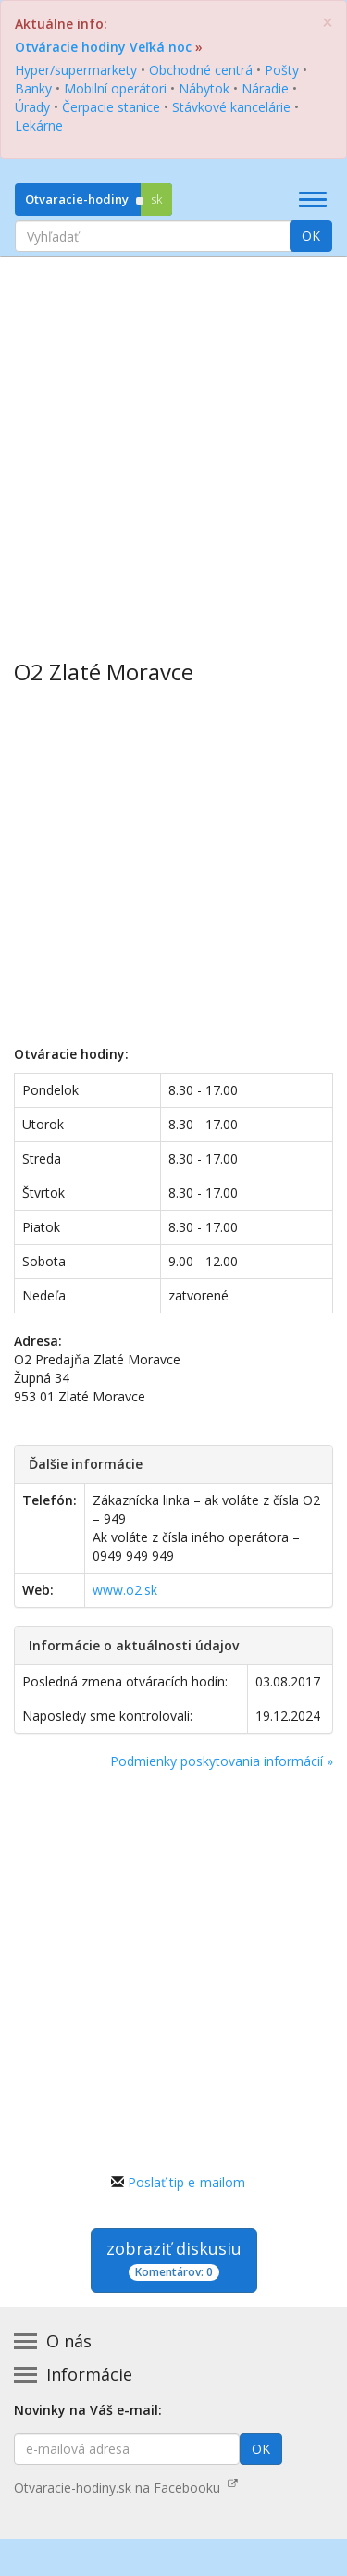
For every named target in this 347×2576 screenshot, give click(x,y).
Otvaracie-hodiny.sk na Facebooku (126, 2487)
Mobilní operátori (115, 88)
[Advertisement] (173, 444)
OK (311, 235)
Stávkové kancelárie (231, 107)
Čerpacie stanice (111, 107)
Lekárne (39, 125)
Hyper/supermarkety (76, 70)
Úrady (32, 107)
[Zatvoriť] (327, 22)
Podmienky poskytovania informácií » (221, 1761)
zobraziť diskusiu (174, 2259)
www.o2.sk (125, 1590)
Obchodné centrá (201, 70)
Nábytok (204, 88)
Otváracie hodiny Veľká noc (103, 47)
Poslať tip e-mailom (186, 2182)
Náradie (265, 88)
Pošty (282, 70)
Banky (33, 88)
